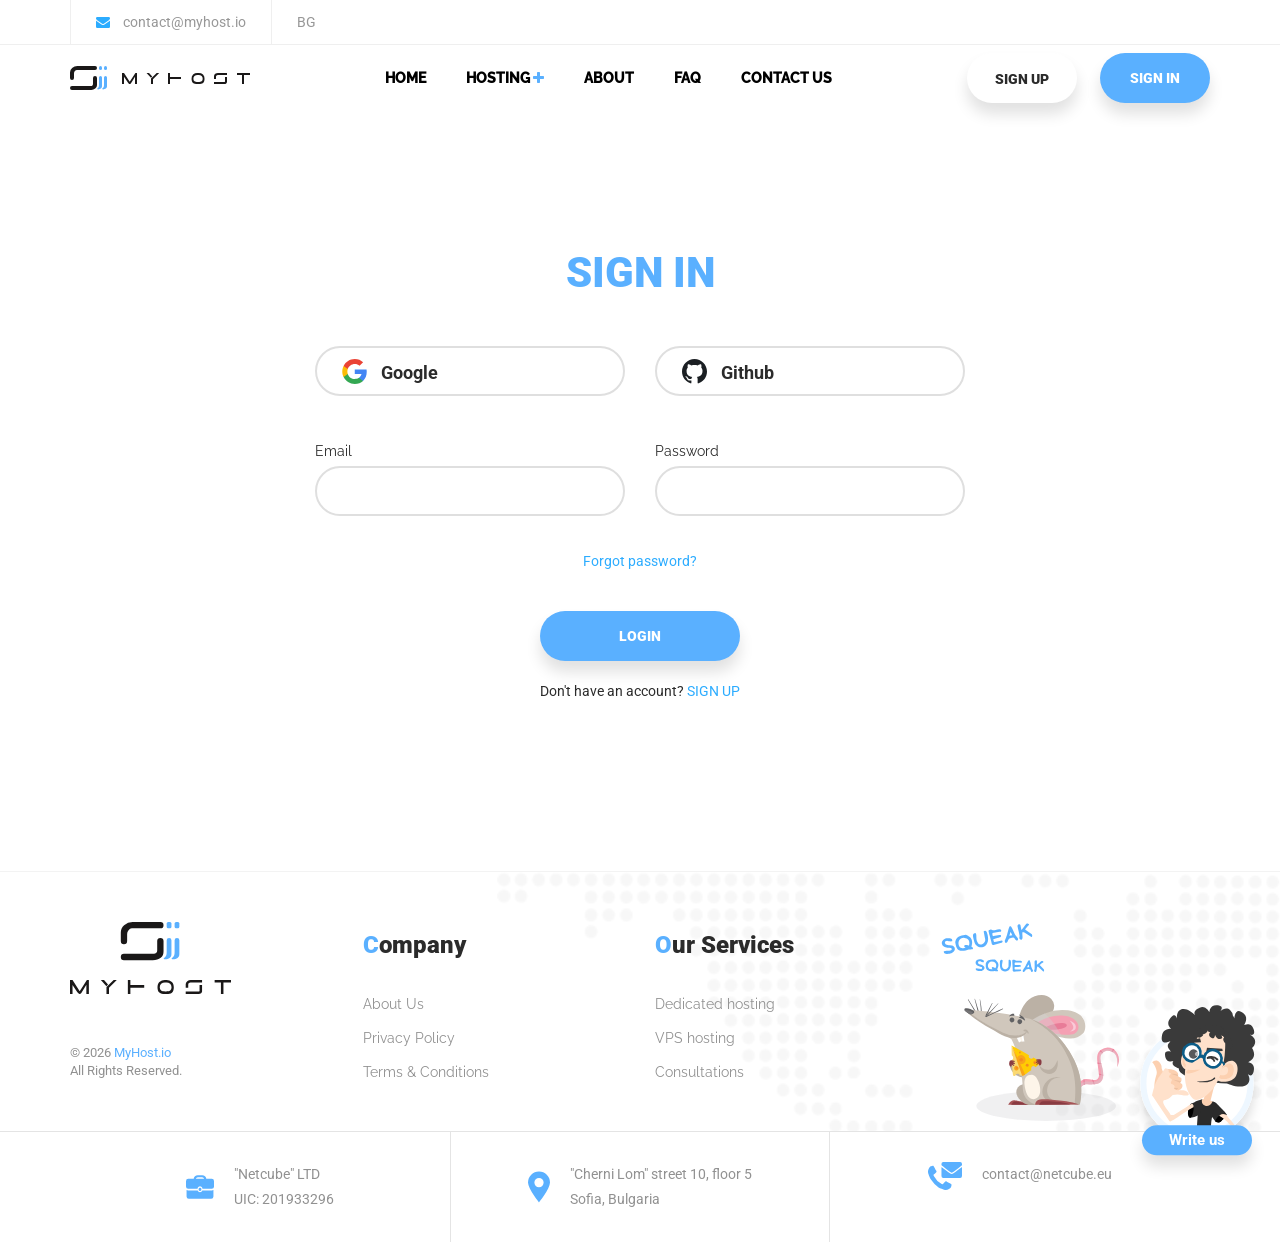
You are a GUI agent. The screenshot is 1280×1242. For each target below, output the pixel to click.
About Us (393, 1004)
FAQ (687, 78)
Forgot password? (640, 561)
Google (390, 371)
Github (728, 371)
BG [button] (306, 22)
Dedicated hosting (715, 1004)
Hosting (505, 78)
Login (640, 636)
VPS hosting (695, 1038)
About (609, 78)
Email (333, 451)
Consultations (699, 1072)
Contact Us (786, 78)
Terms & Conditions (426, 1072)
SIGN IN (1155, 78)
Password (687, 451)
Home (405, 78)
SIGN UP (1022, 79)
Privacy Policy (409, 1038)
